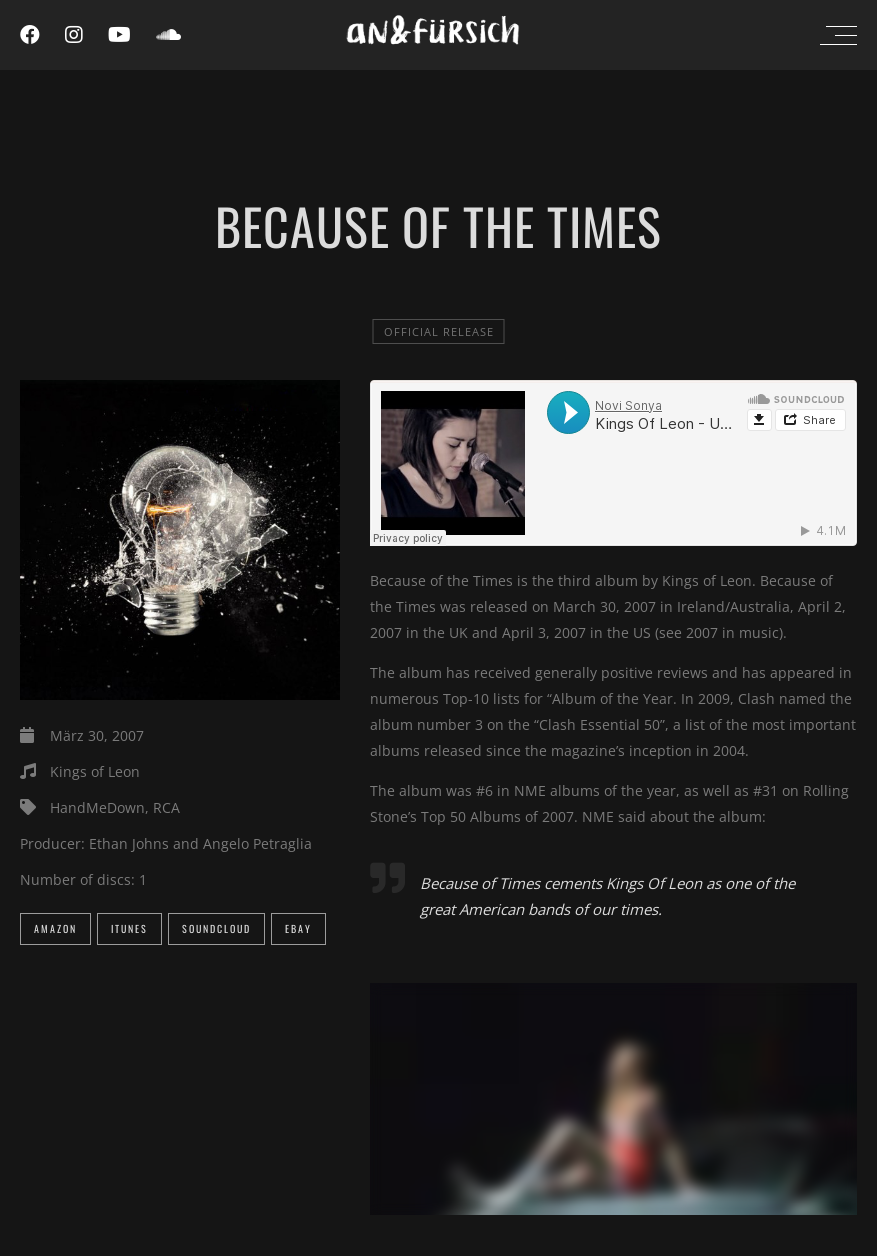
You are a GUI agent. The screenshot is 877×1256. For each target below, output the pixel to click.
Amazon (55, 928)
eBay (298, 928)
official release (439, 331)
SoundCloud (216, 928)
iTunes (129, 928)
